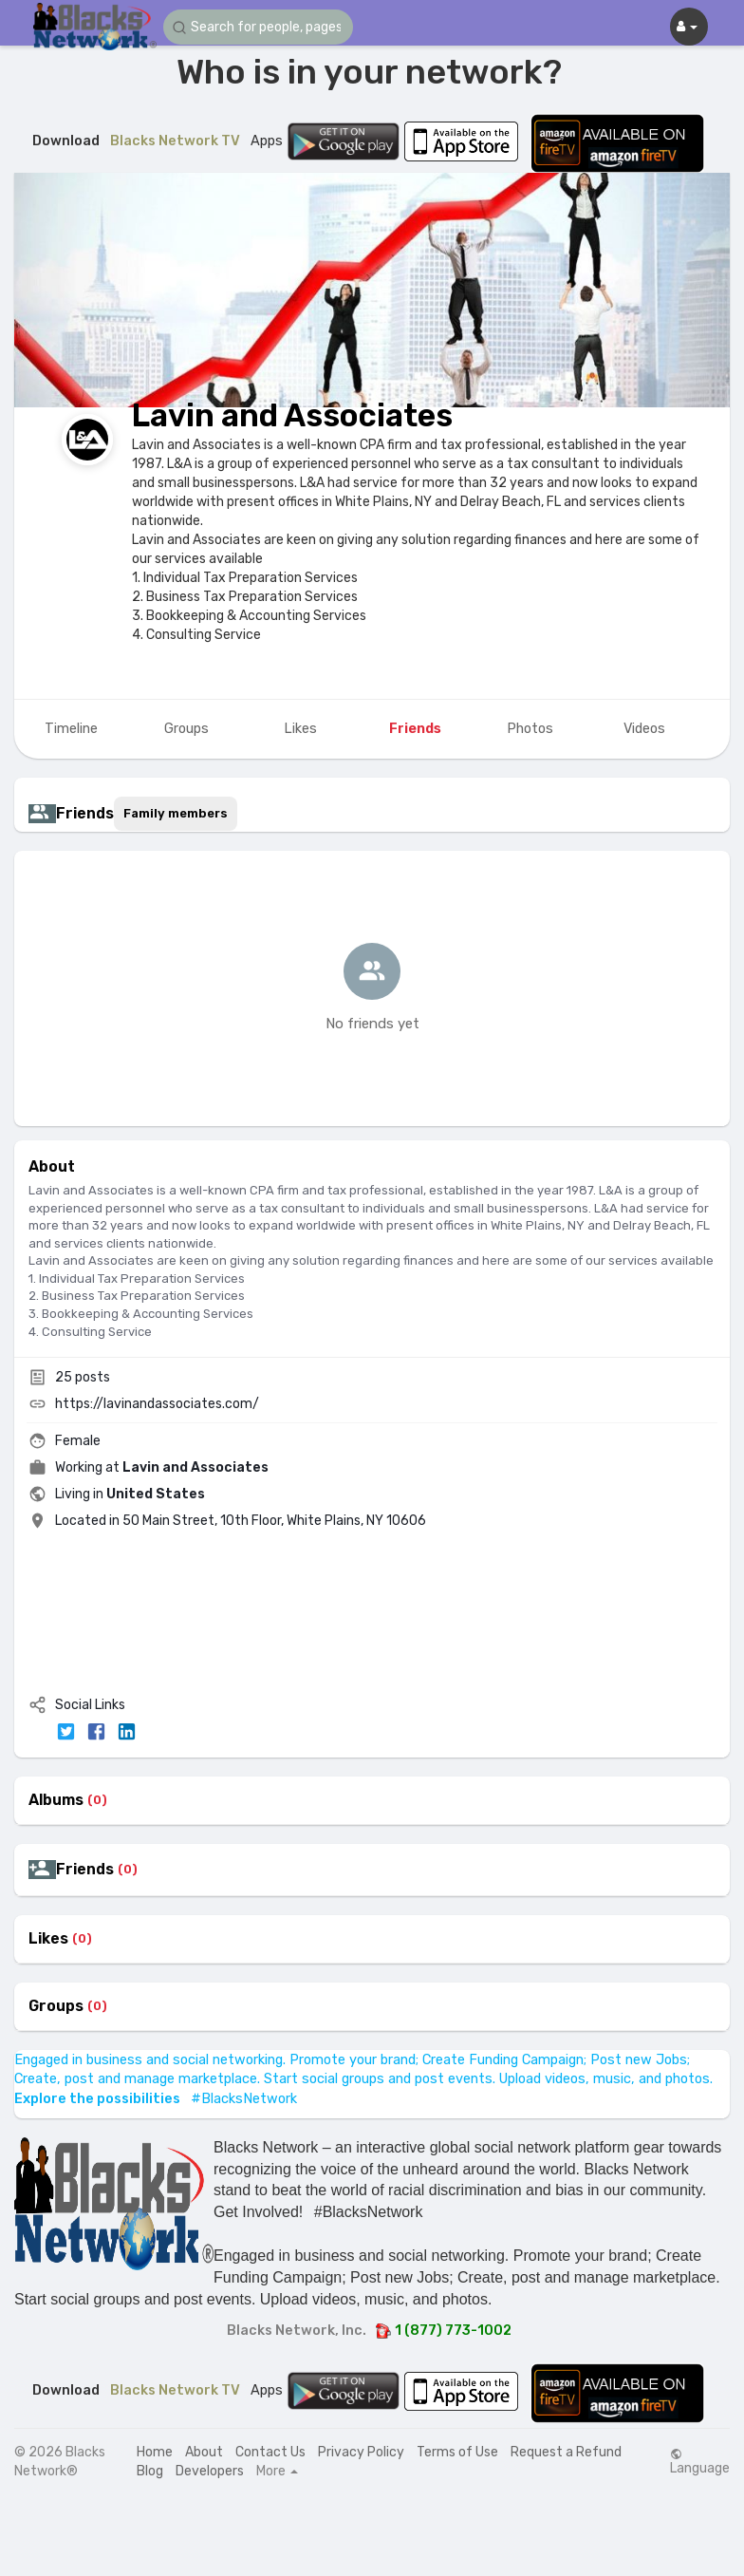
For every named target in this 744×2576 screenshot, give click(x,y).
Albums (56, 1800)
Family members (175, 813)
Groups (56, 2006)
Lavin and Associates (292, 415)
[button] (258, 27)
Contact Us (270, 2452)
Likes (48, 1938)
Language (700, 2462)
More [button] (277, 2471)
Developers (210, 2471)
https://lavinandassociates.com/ (157, 1404)
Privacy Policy (361, 2452)
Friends (85, 1869)
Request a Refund (566, 2452)
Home (155, 2452)
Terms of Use (457, 2452)
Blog (150, 2471)
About (204, 2452)
